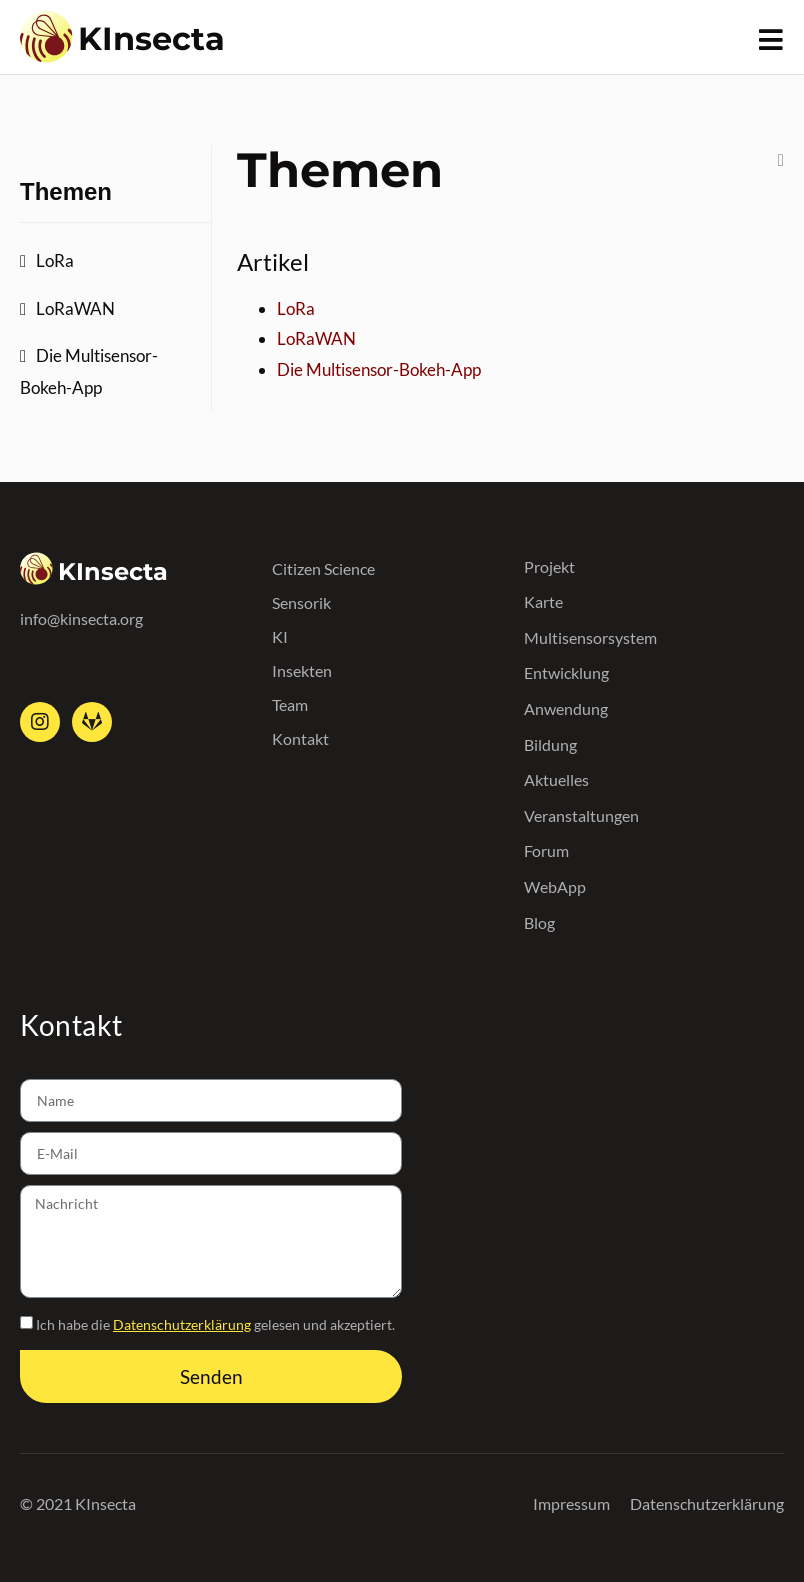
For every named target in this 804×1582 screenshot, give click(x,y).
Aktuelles (556, 779)
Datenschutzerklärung (182, 1324)
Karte (543, 601)
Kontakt (300, 738)
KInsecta (151, 38)
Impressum (571, 1503)
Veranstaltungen (581, 815)
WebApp (555, 886)
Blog (539, 922)
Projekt (549, 566)
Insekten (302, 670)
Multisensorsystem (590, 637)
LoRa (55, 260)
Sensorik (301, 602)
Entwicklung (566, 672)
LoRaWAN (75, 308)
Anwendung (566, 708)
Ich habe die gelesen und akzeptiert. (215, 1324)
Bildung (550, 744)
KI (280, 636)
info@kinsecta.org (81, 618)
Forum (546, 850)
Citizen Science (323, 568)
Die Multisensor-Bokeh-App (89, 371)
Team (290, 704)
